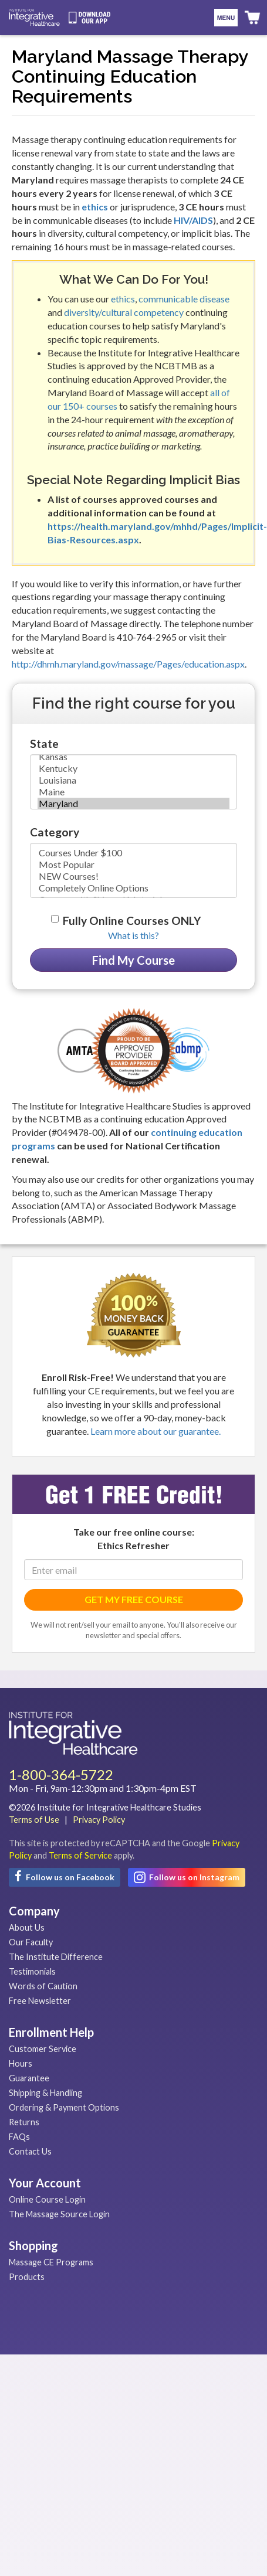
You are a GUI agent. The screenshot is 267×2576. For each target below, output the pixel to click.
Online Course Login (47, 2199)
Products (27, 2277)
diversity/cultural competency (124, 312)
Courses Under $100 (133, 853)
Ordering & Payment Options (64, 2107)
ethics (95, 206)
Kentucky (133, 768)
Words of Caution (43, 1986)
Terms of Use (34, 1820)
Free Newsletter (40, 2001)
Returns (24, 2122)
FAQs (19, 2137)
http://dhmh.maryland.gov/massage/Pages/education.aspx (128, 663)
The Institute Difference (56, 1957)
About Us (27, 1927)
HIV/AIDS (193, 220)
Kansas (133, 757)
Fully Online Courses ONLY (132, 920)
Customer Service (42, 2049)
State (44, 743)
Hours (20, 2063)
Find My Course (133, 960)
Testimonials (32, 1971)
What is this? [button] (133, 935)
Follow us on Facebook (64, 1876)
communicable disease (183, 298)
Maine (133, 792)
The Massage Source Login (59, 2214)
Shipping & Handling (45, 2093)
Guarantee (29, 2078)
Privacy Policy (99, 1820)
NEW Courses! (133, 876)
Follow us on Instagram (186, 1877)
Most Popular (133, 864)
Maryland (133, 803)
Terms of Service (80, 1855)
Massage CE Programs (51, 2262)
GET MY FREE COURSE (134, 1599)
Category (54, 832)
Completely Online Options (133, 888)
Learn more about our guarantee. (155, 1431)
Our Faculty (31, 1942)
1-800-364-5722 (61, 1774)
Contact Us (30, 2151)
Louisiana (133, 780)
